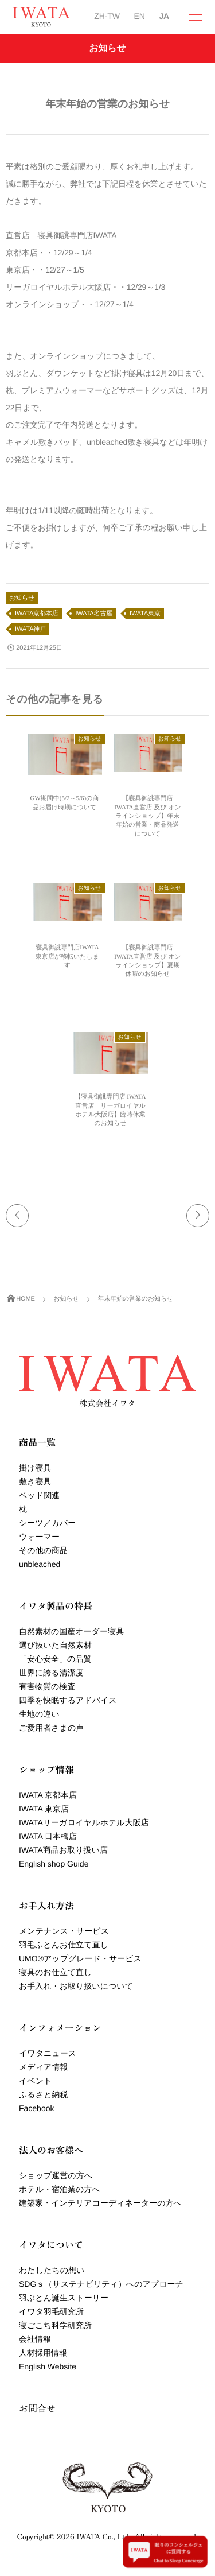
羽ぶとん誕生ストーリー (63, 2297)
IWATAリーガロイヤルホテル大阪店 (84, 1822)
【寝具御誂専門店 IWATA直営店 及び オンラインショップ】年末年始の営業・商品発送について (147, 816)
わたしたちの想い (51, 2270)
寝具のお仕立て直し (55, 1972)
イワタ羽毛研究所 (51, 2311)
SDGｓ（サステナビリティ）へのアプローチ (101, 2283)
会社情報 (35, 2339)
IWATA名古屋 (93, 613)
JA (164, 16)
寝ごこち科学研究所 (55, 2325)
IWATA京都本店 (36, 613)
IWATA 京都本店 (48, 1794)
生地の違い (39, 1713)
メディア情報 (43, 2066)
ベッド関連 (39, 1495)
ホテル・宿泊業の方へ (59, 2189)
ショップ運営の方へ (55, 2175)
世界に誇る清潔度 (51, 1672)
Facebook (36, 2108)
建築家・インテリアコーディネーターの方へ (100, 2203)
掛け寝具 (35, 1467)
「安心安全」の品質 (55, 1658)
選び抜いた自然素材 (55, 1645)
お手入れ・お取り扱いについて (76, 1986)
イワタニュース (47, 2053)
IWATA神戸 (30, 629)
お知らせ (21, 598)
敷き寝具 (35, 1481)
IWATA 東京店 (44, 1808)
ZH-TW (106, 16)
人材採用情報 (43, 2352)
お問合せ (37, 2408)
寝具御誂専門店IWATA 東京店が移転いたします (67, 956)
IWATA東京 (145, 613)
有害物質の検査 (47, 1686)
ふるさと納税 (43, 2094)
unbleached (39, 1564)
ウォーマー (39, 1536)
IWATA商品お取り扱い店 (63, 1850)
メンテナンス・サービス (64, 1930)
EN (139, 16)
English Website (47, 2366)
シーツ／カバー (47, 1522)
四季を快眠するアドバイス (68, 1700)
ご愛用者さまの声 (51, 1727)
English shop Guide (53, 1863)
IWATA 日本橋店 (48, 1836)
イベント (35, 2080)
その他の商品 (43, 1550)
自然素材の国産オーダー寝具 (71, 1631)
